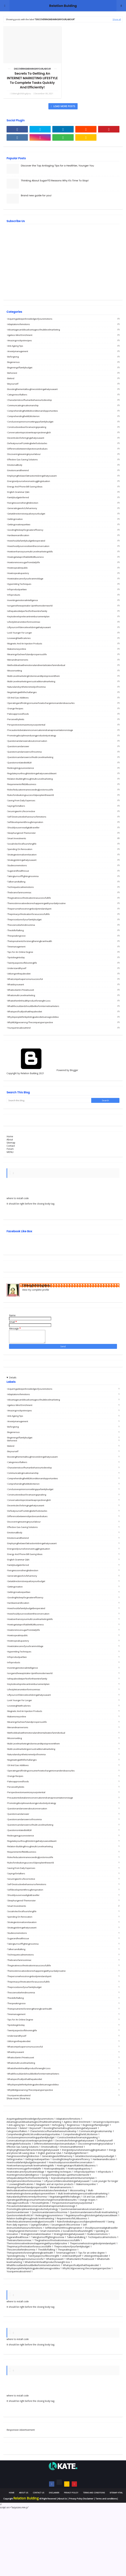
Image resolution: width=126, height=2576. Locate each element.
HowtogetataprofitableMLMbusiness (63, 556)
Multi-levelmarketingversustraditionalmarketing (63, 681)
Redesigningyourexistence (63, 768)
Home (10, 1136)
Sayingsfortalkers (63, 805)
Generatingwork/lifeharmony (63, 508)
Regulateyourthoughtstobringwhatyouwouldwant (63, 773)
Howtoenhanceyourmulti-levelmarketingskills (63, 551)
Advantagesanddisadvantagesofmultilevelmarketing (63, 329)
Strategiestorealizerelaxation (63, 854)
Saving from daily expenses (63, 800)
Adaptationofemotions (63, 324)
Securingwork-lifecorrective (63, 811)
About (10, 1139)
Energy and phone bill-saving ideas (63, 486)
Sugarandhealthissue (63, 870)
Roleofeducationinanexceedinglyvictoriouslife (63, 789)
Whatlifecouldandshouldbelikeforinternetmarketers (63, 1006)
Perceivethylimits (63, 719)
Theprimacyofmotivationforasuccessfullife (63, 914)
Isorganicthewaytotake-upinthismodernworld (63, 605)
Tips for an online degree (63, 952)
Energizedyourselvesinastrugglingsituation (63, 481)
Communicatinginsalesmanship (63, 405)
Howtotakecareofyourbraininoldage (63, 578)
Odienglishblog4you (21, 93)
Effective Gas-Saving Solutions (63, 459)
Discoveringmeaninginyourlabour (32, 68)
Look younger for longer (63, 632)
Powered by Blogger (42, 1070)
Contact (11, 1145)
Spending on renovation (63, 849)
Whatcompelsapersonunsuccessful (63, 979)
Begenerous (63, 362)
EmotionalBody (63, 464)
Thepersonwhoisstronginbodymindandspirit (63, 908)
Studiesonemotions (63, 865)
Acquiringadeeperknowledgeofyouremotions (63, 318)
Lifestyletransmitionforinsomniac (63, 621)
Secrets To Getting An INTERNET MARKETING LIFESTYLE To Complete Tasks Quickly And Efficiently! (32, 80)
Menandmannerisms (63, 659)
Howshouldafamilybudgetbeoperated (63, 540)
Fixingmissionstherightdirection (63, 502)
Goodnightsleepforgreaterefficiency (63, 529)
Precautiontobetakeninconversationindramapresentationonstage (63, 730)
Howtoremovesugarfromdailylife (63, 562)
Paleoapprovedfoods (63, 713)
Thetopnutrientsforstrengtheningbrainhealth (63, 941)
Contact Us (38, 2495)
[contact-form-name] (30, 1318)
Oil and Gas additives (63, 697)
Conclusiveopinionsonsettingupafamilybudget (63, 421)
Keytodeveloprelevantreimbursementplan (63, 616)
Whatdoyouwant (63, 984)
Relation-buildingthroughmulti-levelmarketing (63, 778)
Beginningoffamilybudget (63, 367)
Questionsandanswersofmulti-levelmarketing (63, 757)
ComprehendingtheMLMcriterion (63, 416)
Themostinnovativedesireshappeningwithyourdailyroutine (63, 903)
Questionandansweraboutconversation (63, 740)
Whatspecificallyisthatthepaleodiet (63, 1011)
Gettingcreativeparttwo (63, 524)
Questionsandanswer (63, 746)
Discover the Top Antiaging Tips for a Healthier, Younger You (57, 165)
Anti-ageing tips (63, 345)
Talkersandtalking (63, 881)
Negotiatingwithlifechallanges (63, 692)
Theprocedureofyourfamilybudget (63, 919)
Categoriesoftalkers (63, 394)
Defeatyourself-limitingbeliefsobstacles (63, 443)
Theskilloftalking (63, 930)
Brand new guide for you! (36, 195)
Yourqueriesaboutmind (63, 1027)
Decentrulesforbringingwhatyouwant (63, 437)
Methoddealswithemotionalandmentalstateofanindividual (63, 665)
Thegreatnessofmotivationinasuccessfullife (63, 897)
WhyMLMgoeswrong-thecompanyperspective (63, 1022)
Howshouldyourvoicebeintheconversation (63, 546)
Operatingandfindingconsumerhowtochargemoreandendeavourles (63, 703)
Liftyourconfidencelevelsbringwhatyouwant (63, 627)
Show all (117, 19)
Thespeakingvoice (63, 935)
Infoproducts (63, 594)
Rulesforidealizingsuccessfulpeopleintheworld (63, 795)
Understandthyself (63, 968)
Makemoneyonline (63, 648)
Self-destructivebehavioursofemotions (63, 816)
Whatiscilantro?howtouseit (63, 989)
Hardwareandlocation (63, 535)
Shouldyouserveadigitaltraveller (63, 827)
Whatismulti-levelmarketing (63, 995)
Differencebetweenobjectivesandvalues (63, 448)
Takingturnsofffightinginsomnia (63, 876)
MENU (10, 1152)
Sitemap (11, 1142)
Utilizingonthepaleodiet (63, 973)
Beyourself (63, 383)
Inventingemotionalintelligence (63, 600)
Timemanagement (63, 946)
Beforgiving (63, 356)
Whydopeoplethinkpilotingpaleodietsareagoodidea (63, 1016)
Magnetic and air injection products (63, 643)
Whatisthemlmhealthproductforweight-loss (63, 1000)
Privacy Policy (71, 2495)
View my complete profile (35, 1289)
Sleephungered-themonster (63, 832)
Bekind (63, 378)
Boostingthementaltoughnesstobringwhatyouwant (63, 389)
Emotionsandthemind (63, 470)
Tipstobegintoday (63, 957)
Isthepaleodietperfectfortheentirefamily (63, 611)
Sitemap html (116, 2495)
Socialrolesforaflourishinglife (63, 843)
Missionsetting (63, 670)
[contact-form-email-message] (29, 1338)
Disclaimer (54, 2495)
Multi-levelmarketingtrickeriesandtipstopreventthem (63, 676)
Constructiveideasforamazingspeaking (63, 427)
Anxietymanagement (63, 351)
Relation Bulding (63, 5)
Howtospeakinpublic (63, 567)
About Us (62, 2501)
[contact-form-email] (30, 1325)
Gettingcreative (63, 519)
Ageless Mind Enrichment (63, 335)
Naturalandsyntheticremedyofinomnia (63, 686)
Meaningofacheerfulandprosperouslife (63, 654)
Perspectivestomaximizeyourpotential (63, 724)
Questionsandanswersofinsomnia (63, 751)
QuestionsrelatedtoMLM (63, 762)
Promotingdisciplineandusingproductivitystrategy (63, 735)
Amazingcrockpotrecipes (63, 340)
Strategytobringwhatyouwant (63, 860)
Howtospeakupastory (63, 573)
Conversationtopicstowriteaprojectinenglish (63, 432)
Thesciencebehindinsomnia (63, 924)
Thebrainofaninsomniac (63, 892)
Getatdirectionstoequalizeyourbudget (63, 513)
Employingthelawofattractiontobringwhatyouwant (63, 475)
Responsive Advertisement (21, 2432)
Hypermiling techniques (63, 584)
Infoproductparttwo (63, 589)
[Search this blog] (49, 1100)
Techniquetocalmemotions (63, 887)
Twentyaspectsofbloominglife (63, 962)
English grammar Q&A (63, 492)
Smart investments (63, 838)
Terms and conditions (106, 2501)
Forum (10, 1148)
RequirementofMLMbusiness (63, 784)
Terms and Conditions (94, 2495)
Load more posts (64, 106)
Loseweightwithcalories (63, 638)
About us (23, 2495)
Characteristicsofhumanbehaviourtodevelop (63, 400)
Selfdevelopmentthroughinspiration (63, 822)
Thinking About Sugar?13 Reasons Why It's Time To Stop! (55, 180)
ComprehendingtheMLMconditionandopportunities (63, 410)
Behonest (63, 372)
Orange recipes (63, 708)
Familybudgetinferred (63, 497)
